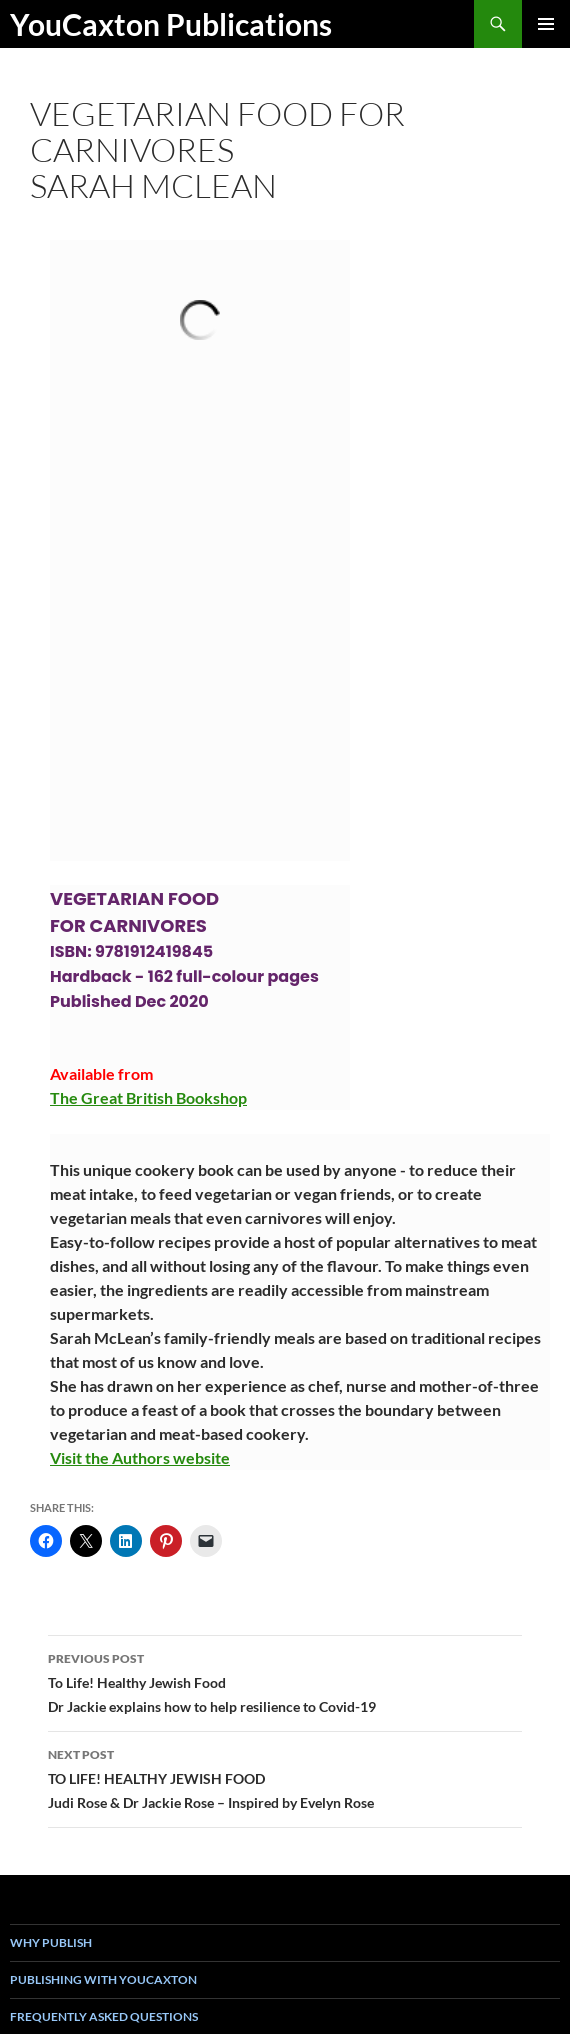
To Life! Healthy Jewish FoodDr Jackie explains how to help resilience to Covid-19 (285, 1681)
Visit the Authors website (140, 1457)
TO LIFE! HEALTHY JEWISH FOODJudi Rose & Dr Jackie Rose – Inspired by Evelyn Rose (285, 1777)
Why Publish (51, 1942)
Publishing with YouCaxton (103, 1979)
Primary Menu (546, 24)
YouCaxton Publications (171, 24)
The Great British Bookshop (148, 1097)
